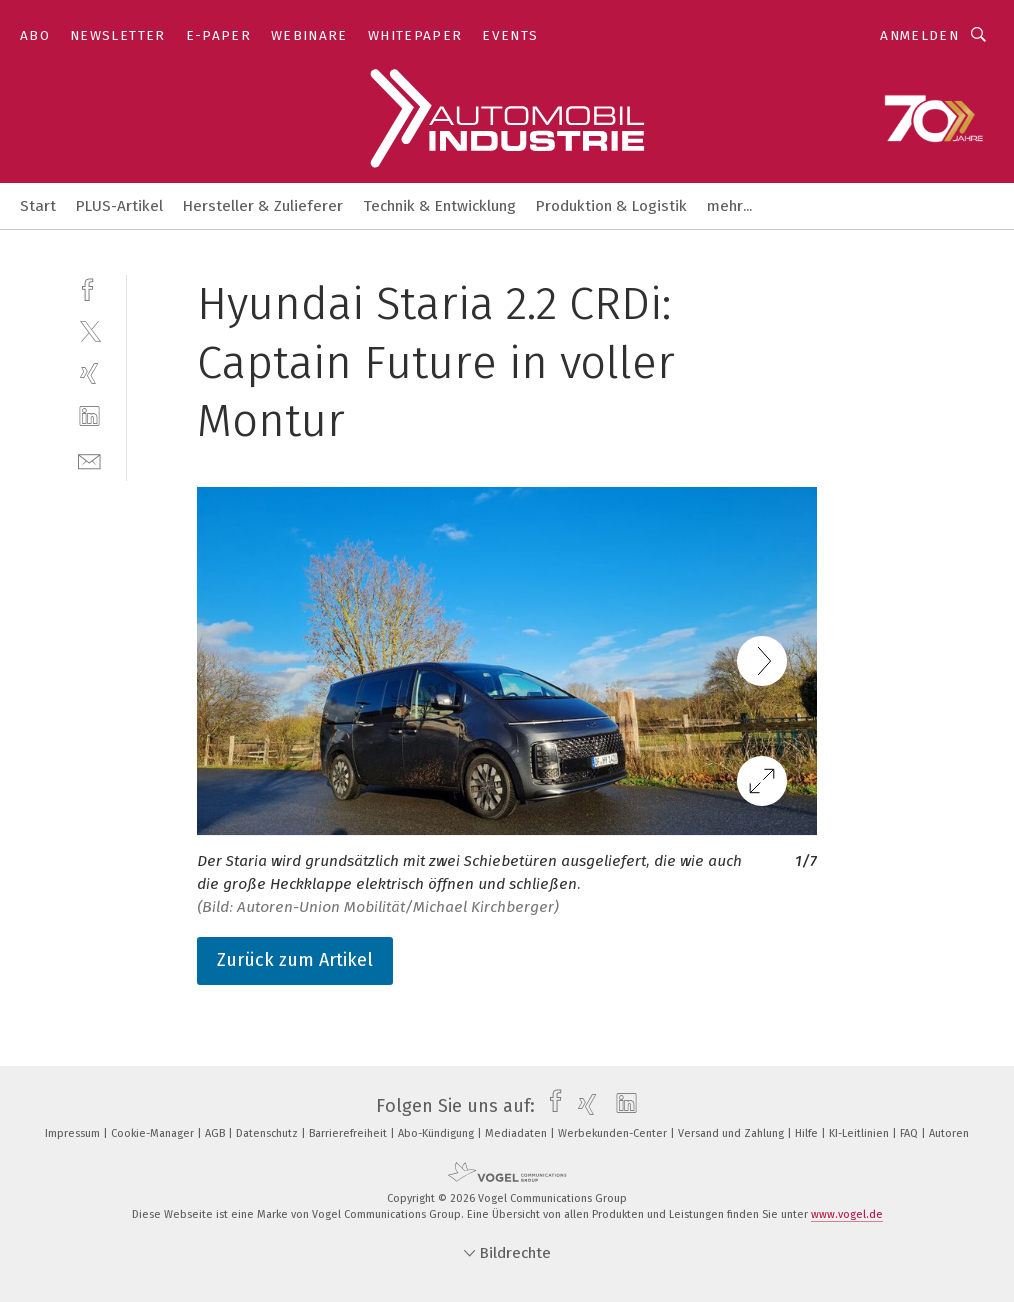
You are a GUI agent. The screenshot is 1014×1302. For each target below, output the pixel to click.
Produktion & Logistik (611, 206)
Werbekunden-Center (614, 1133)
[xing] (89, 373)
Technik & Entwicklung (439, 206)
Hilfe (808, 1133)
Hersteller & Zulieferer (263, 206)
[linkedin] (89, 416)
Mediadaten (517, 1133)
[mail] (89, 459)
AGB (216, 1133)
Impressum (74, 1133)
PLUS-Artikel (119, 206)
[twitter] (89, 330)
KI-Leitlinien (860, 1133)
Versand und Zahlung (732, 1133)
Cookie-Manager (154, 1133)
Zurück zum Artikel (295, 960)
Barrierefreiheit (349, 1133)
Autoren (949, 1133)
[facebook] (89, 287)
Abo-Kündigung (437, 1133)
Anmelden (919, 35)
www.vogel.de (847, 1214)
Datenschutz (268, 1133)
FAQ (910, 1133)
